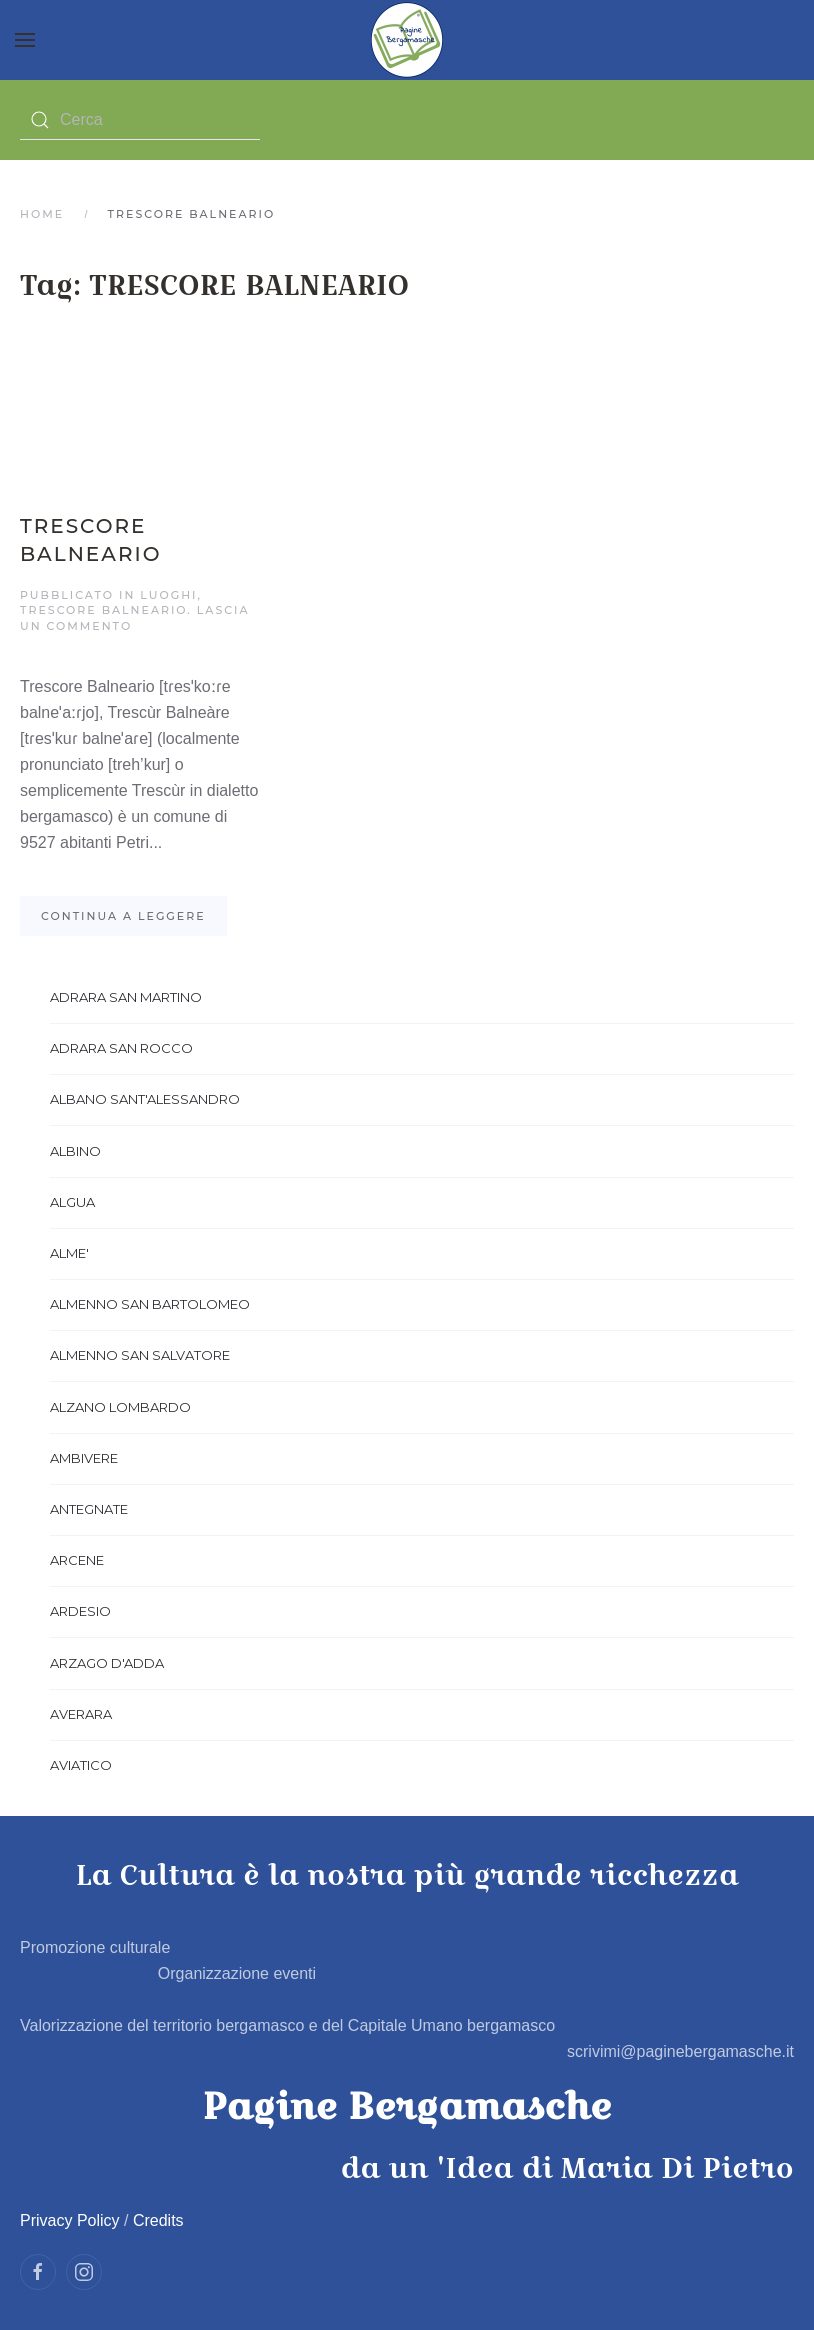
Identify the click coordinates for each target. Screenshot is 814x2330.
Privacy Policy (70, 2220)
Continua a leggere (123, 916)
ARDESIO (80, 1611)
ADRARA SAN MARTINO (126, 997)
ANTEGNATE (89, 1509)
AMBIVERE (84, 1458)
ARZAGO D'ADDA (107, 1663)
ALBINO (75, 1151)
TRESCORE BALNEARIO (103, 610)
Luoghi (168, 595)
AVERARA (81, 1714)
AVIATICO (81, 1765)
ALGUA (72, 1202)
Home (42, 214)
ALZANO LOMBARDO (120, 1407)
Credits (158, 2220)
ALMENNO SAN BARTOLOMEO (150, 1304)
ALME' (69, 1253)
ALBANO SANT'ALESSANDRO (145, 1099)
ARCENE (77, 1560)
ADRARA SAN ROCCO (121, 1048)
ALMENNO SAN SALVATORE (140, 1355)
